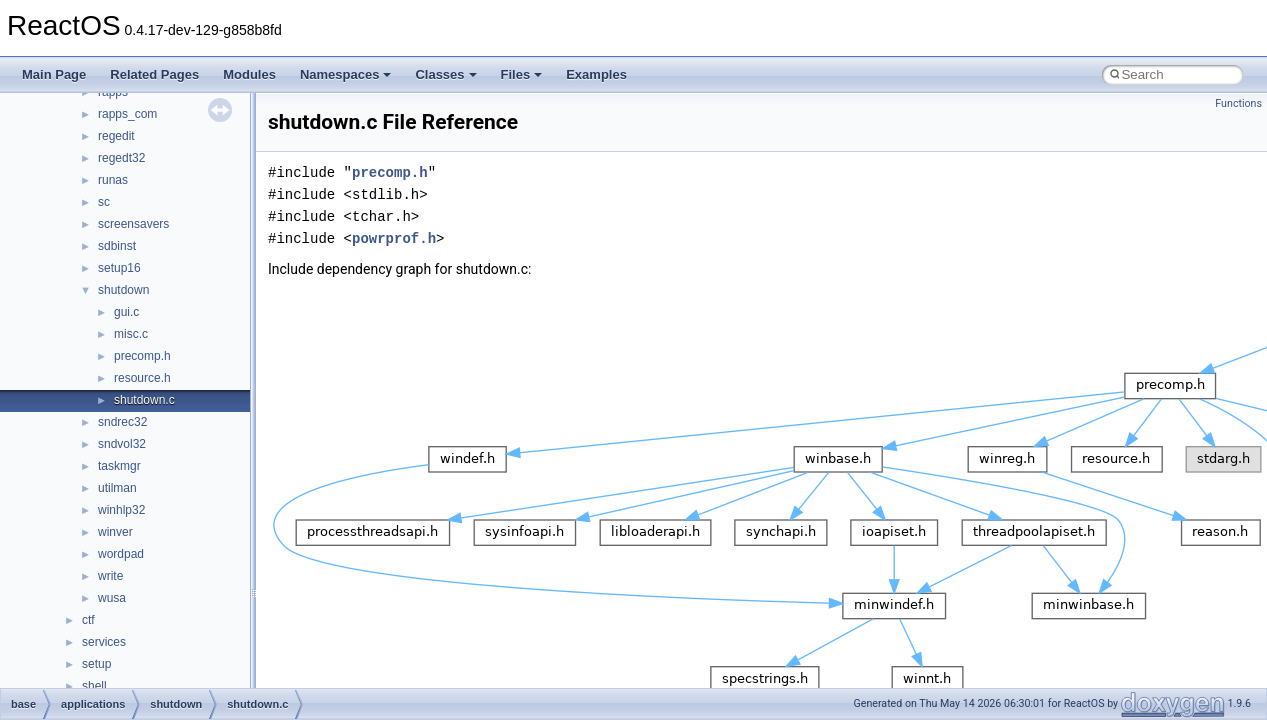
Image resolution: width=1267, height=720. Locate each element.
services (104, 642)
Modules (249, 74)
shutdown (123, 290)
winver (115, 532)
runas (113, 180)
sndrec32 (122, 422)
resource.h (142, 378)
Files (522, 74)
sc (104, 202)
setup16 (119, 268)
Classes (445, 74)
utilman (117, 488)
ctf (88, 620)
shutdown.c (144, 400)
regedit (116, 136)
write (110, 576)
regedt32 (121, 158)
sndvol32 (122, 444)
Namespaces (346, 74)
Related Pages (154, 74)
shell (94, 686)
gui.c (126, 312)
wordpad (121, 554)
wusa (112, 598)
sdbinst (117, 246)
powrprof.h (394, 238)
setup (96, 664)
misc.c (131, 334)
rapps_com (127, 114)
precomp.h (142, 356)
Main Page (54, 74)
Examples (596, 74)
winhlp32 (121, 510)
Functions (1238, 103)
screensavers (133, 224)
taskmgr (119, 466)
